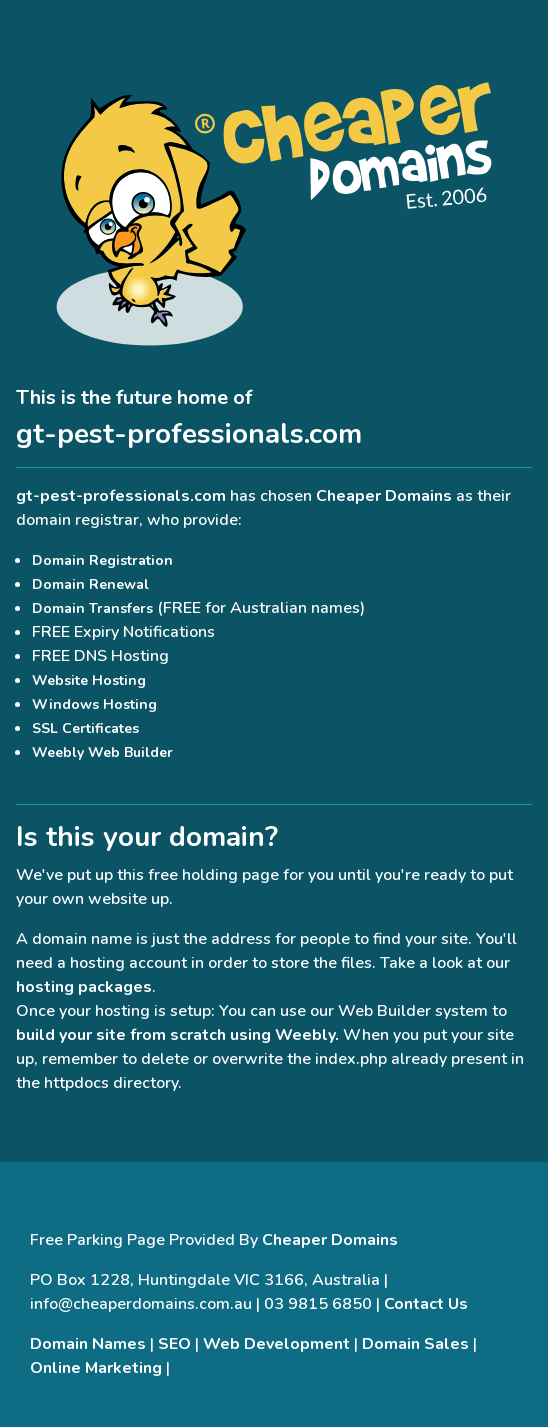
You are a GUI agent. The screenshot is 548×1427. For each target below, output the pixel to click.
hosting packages (84, 987)
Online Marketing (96, 1368)
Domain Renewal (90, 584)
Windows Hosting (94, 704)
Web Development (276, 1344)
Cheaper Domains (384, 496)
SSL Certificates (85, 728)
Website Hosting (89, 680)
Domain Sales (415, 1344)
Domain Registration (102, 560)
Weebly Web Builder (102, 752)
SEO (174, 1344)
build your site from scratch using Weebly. (177, 1035)
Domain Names (88, 1344)
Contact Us (426, 1304)
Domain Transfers (92, 608)
